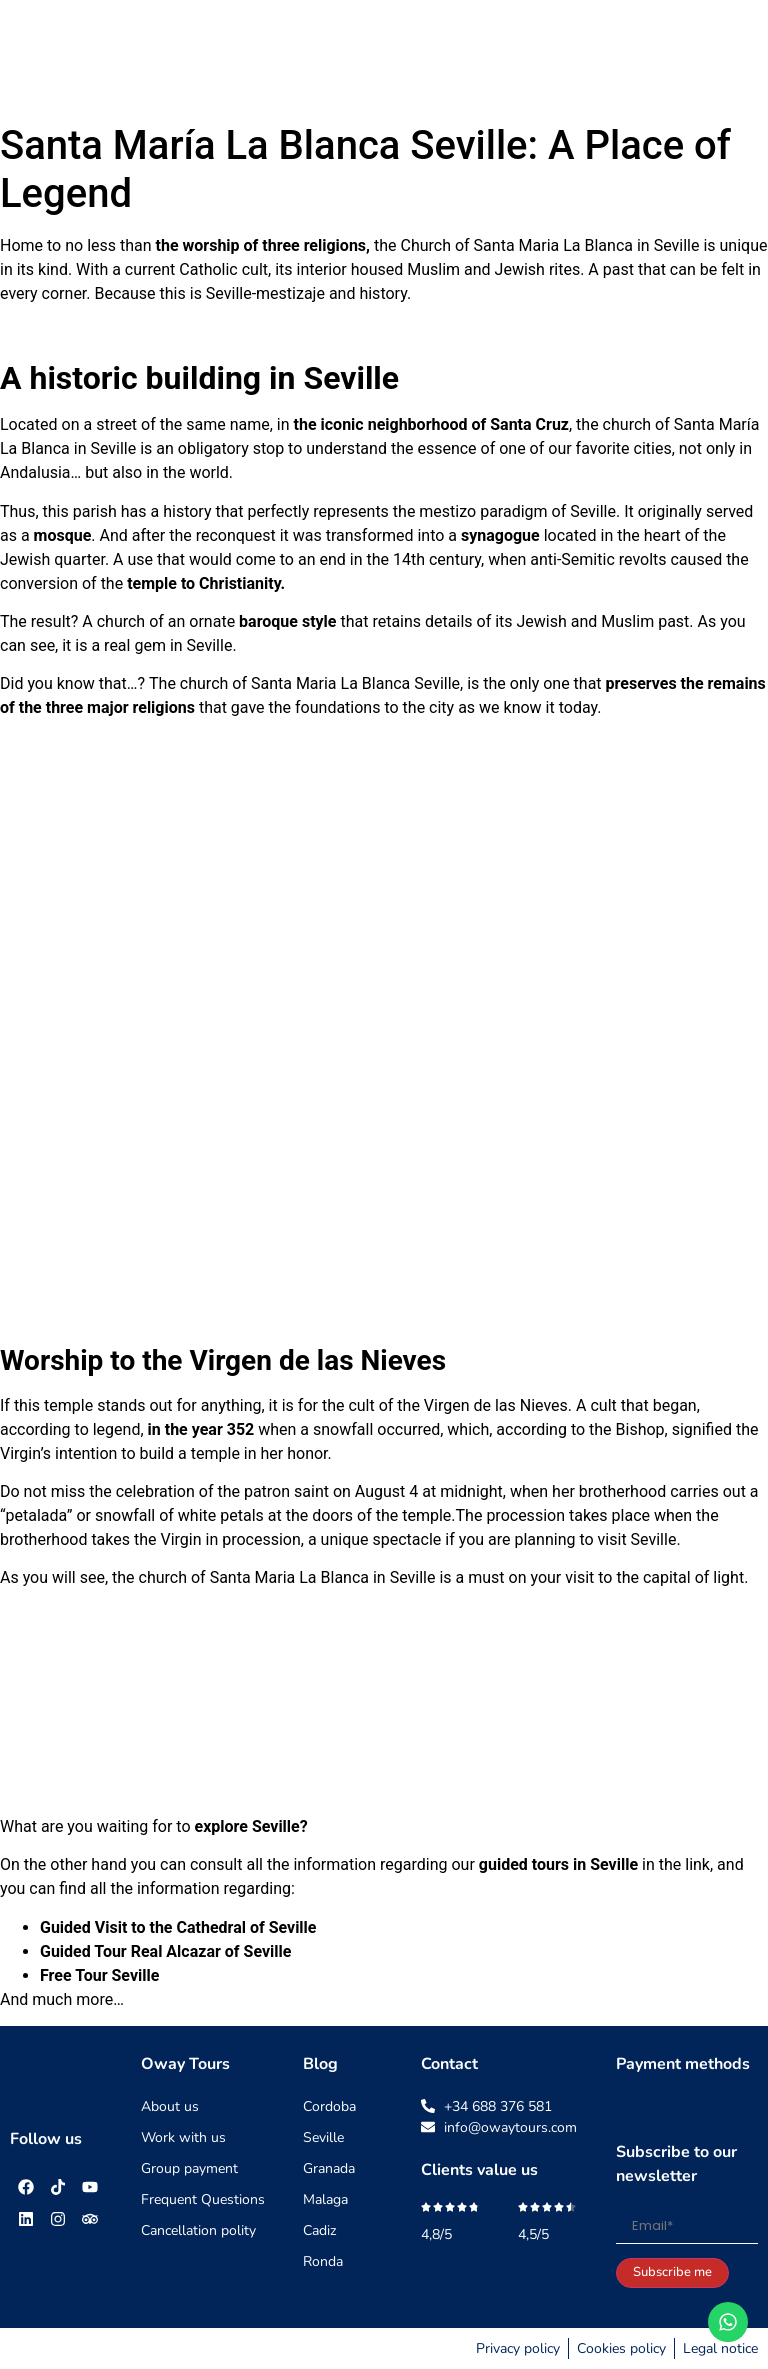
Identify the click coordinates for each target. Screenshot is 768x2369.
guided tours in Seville (558, 1864)
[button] (735, 56)
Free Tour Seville (99, 1975)
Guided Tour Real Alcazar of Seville (165, 1951)
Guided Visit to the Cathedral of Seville (178, 1927)
